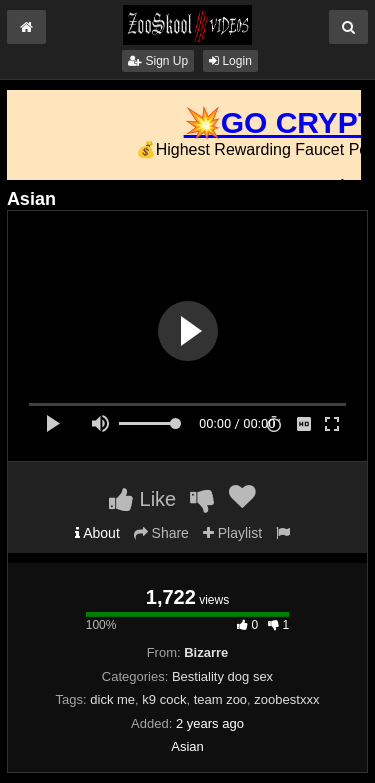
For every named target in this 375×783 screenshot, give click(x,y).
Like (142, 499)
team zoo (220, 699)
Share (161, 533)
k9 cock (164, 699)
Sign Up (158, 61)
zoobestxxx (286, 699)
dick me (112, 699)
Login (230, 61)
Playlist (232, 533)
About (97, 533)
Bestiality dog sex (222, 676)
